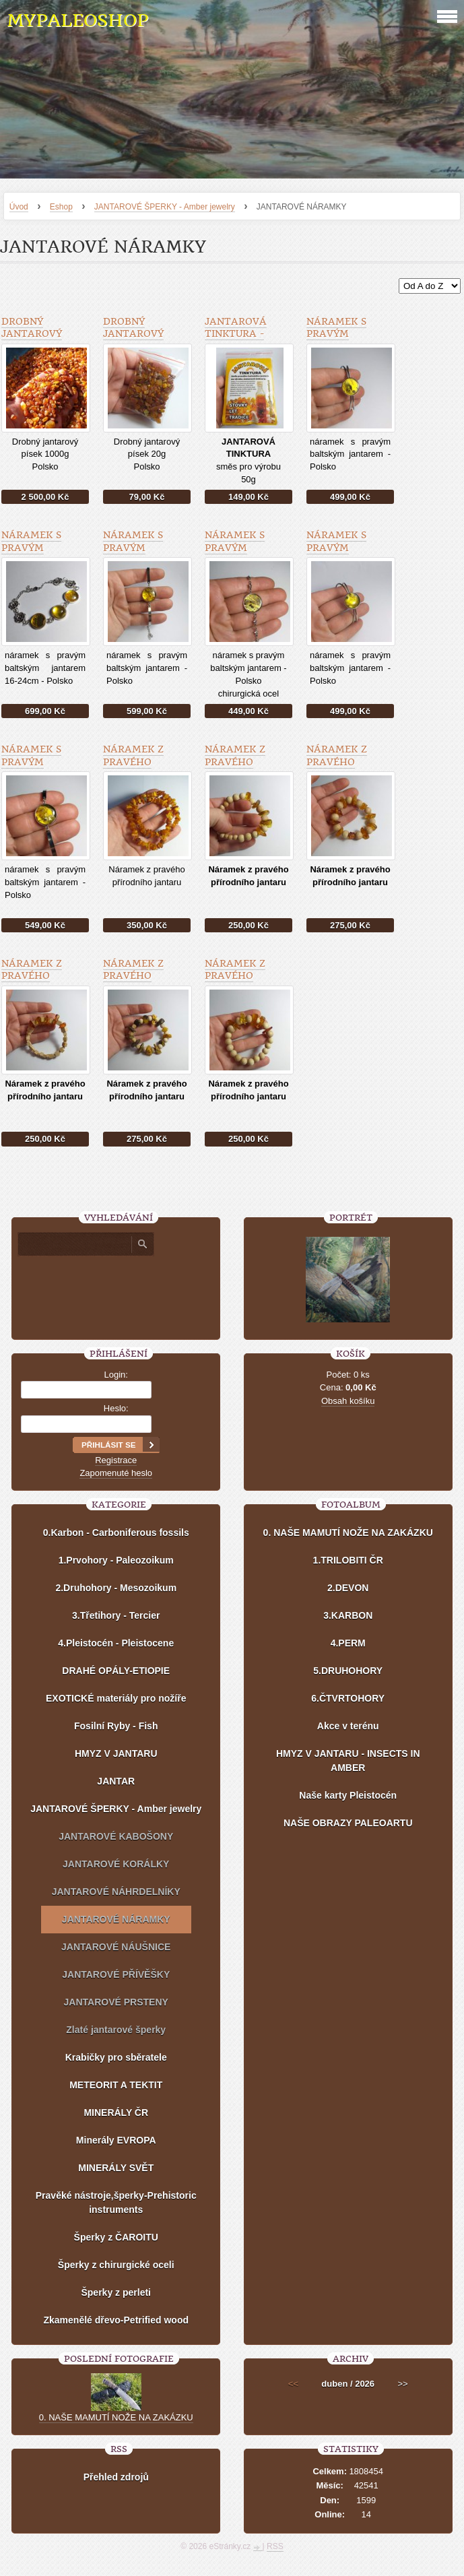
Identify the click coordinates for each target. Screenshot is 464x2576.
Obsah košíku (348, 1401)
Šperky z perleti (116, 2292)
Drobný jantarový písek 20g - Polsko (133, 340)
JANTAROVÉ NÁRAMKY (116, 1919)
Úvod (18, 207)
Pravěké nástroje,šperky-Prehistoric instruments (116, 2202)
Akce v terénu (348, 1725)
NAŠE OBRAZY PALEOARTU (348, 1822)
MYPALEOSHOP (77, 20)
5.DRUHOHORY (348, 1670)
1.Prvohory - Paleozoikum (116, 1560)
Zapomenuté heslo (115, 1473)
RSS (275, 2546)
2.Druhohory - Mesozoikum (115, 1587)
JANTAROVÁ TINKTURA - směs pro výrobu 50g (236, 340)
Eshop (61, 207)
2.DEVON (347, 1587)
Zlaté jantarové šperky (116, 2029)
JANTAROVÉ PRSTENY (116, 2002)
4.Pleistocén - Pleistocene (116, 1643)
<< (293, 2384)
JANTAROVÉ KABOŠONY (116, 1836)
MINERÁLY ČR (116, 2112)
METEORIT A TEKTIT (115, 2085)
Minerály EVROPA (116, 2140)
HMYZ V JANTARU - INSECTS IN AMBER (348, 1760)
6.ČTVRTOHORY (348, 1698)
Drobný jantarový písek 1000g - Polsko (36, 340)
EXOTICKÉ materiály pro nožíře (116, 1698)
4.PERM (348, 1643)
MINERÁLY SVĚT (116, 2167)
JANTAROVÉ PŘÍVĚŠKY (116, 1974)
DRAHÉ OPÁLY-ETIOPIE (116, 1670)
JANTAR (116, 1781)
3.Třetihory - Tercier (116, 1615)
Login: (116, 1375)
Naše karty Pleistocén (348, 1795)
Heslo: (116, 1408)
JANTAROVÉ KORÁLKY (116, 1864)
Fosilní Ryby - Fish (116, 1725)
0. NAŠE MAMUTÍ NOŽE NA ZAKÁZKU (348, 1532)
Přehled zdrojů (116, 2477)
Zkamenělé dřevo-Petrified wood (116, 2320)
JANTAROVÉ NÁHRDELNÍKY (116, 1891)
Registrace (116, 1460)
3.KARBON (347, 1615)
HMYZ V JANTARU (116, 1753)
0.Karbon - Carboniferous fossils (116, 1532)
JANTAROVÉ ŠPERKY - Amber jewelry (164, 207)
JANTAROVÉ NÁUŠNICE (115, 1946)
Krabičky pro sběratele (116, 2057)
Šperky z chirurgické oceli (116, 2264)
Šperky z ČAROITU (116, 2237)
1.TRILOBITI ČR (348, 1560)
